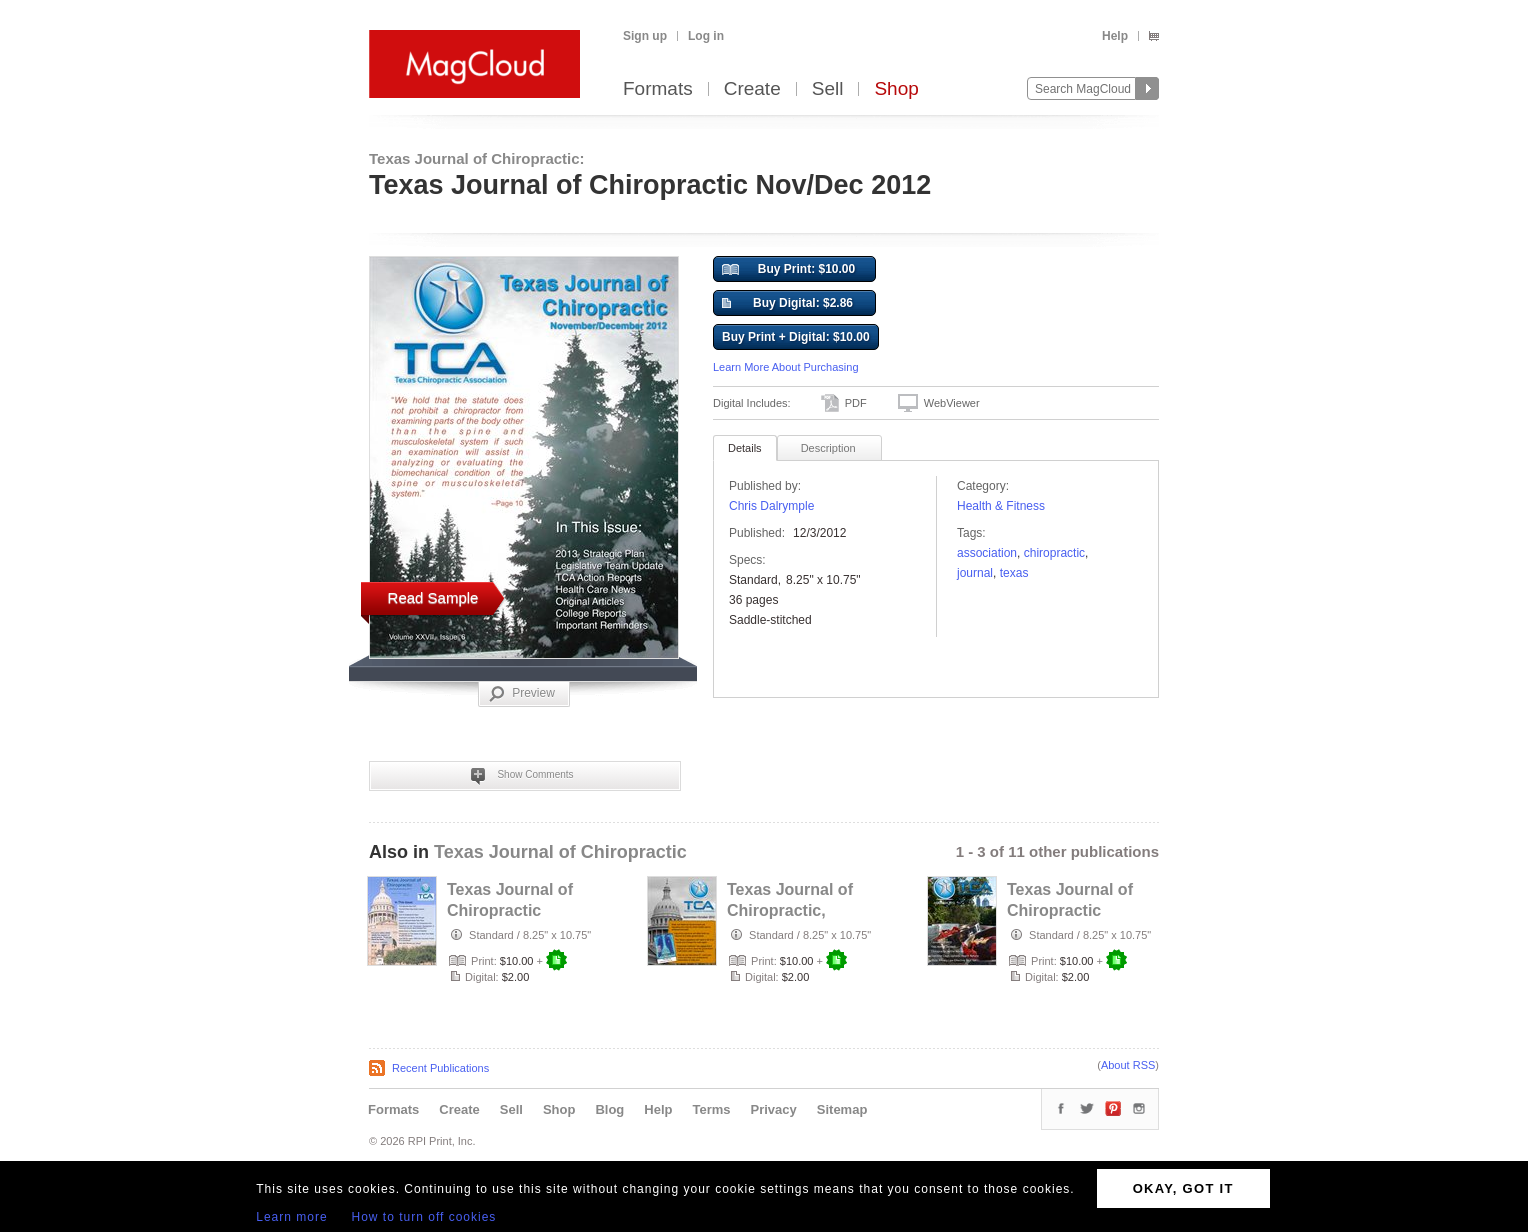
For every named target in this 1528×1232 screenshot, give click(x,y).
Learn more (291, 1217)
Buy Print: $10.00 (788, 270)
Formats (658, 89)
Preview (522, 694)
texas (1014, 573)
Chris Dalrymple (771, 506)
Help (1115, 36)
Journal (975, 573)
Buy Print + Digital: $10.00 (796, 337)
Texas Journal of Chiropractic (560, 852)
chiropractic (1054, 553)
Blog (609, 1109)
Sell (828, 89)
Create (752, 89)
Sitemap (842, 1109)
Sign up (645, 36)
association (987, 553)
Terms (711, 1109)
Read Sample (433, 597)
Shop (896, 89)
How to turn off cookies (424, 1217)
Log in (706, 36)
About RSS (1128, 1065)
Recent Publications (440, 1068)
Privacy (774, 1109)
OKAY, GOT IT (1183, 1188)
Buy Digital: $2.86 (787, 304)
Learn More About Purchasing (786, 367)
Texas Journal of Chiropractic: (477, 158)
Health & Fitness (1001, 506)
